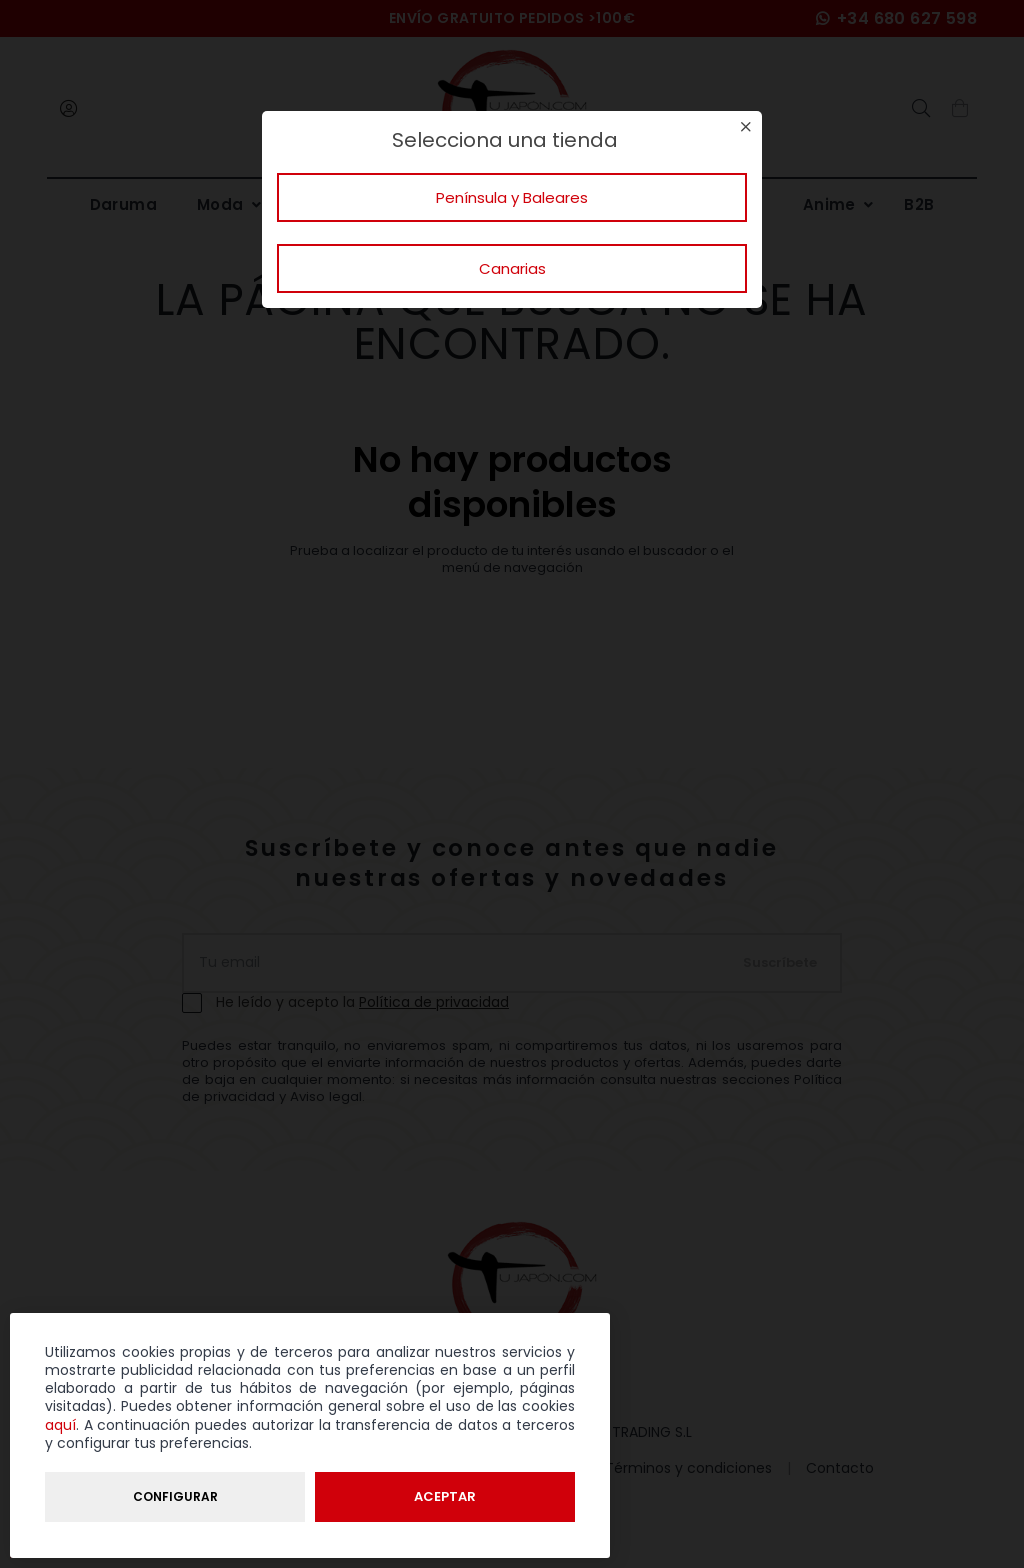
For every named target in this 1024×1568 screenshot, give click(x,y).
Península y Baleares (512, 197)
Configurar (175, 1496)
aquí (60, 1425)
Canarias (512, 268)
